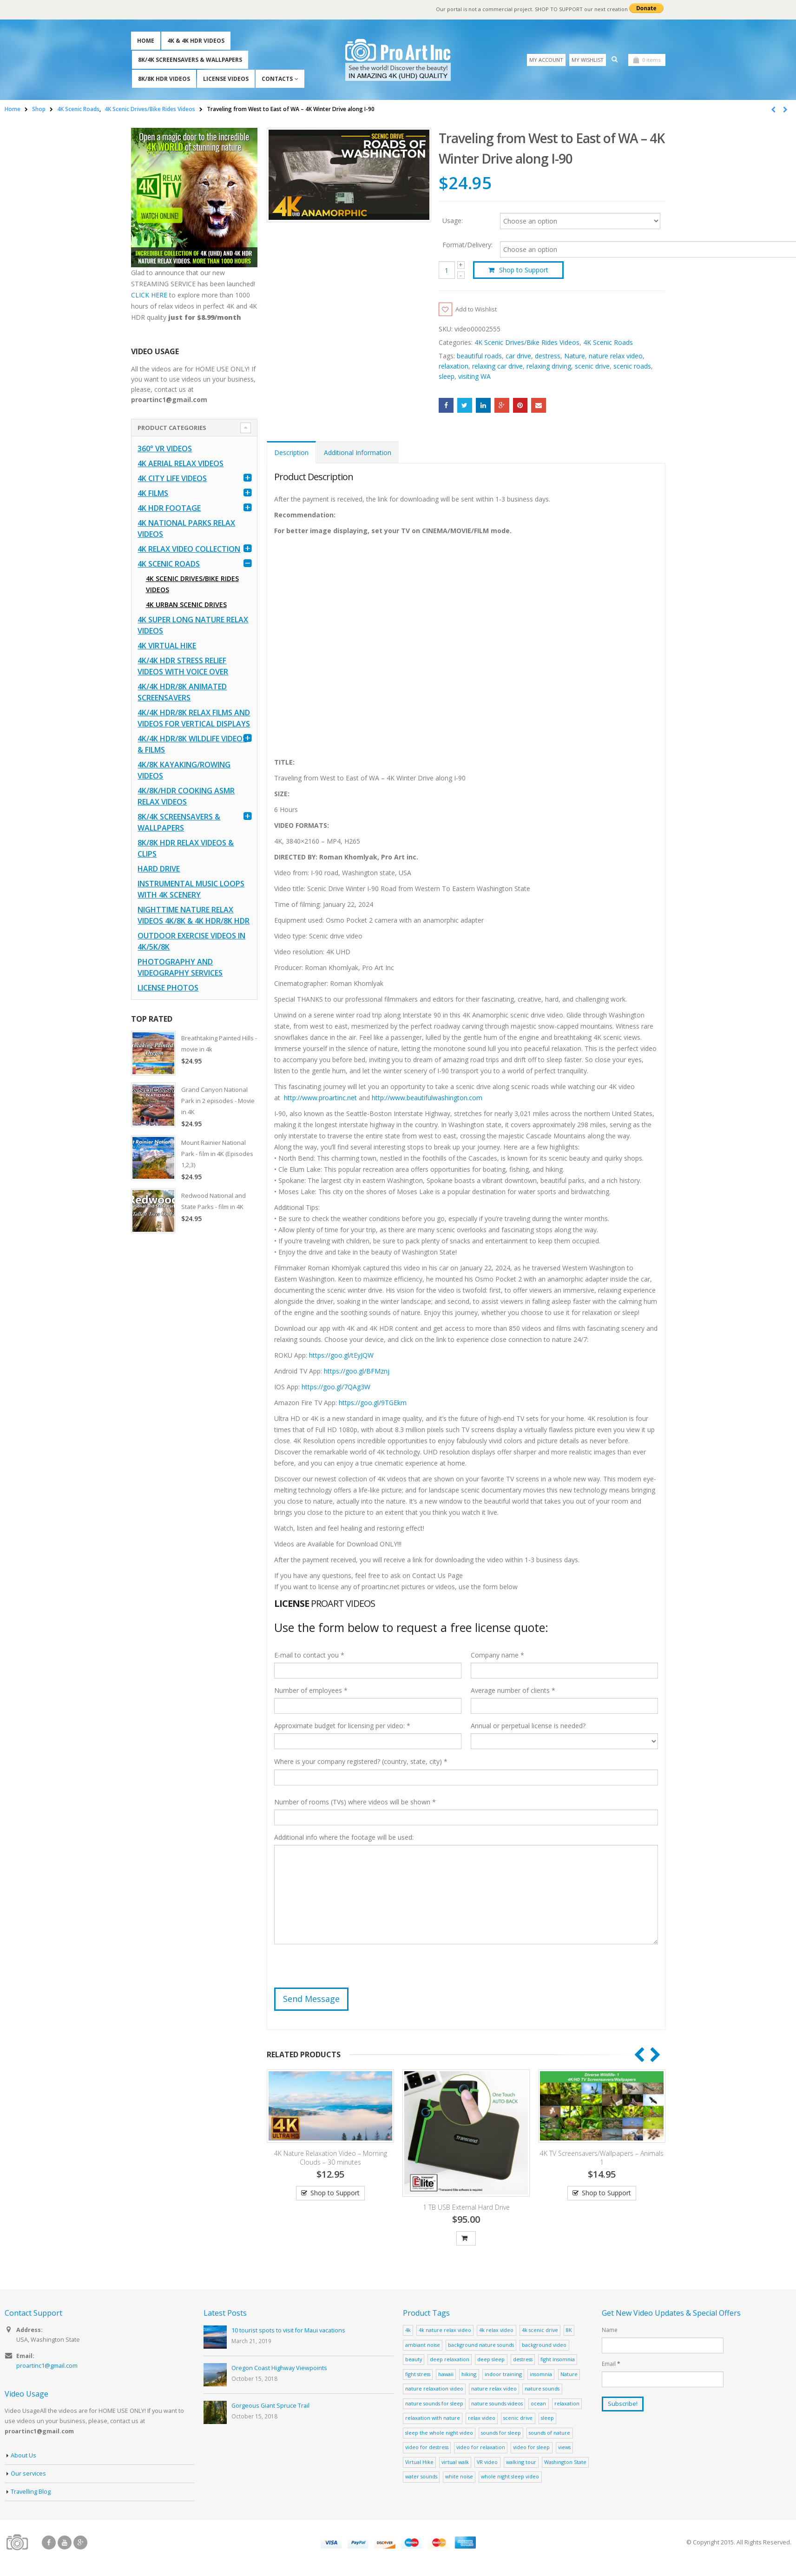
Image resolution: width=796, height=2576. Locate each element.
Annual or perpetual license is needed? (528, 1726)
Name (610, 2330)
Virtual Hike (419, 2462)
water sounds (421, 2477)
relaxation (453, 367)
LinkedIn (483, 406)
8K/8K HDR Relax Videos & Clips (186, 848)
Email (538, 406)
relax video (481, 2418)
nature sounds (542, 2389)
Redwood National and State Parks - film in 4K (213, 1201)
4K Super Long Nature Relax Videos (193, 625)
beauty (413, 2360)
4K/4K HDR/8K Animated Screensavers (182, 692)
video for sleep (531, 2447)
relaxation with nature (432, 2418)
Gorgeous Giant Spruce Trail (270, 2407)
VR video (487, 2462)
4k (408, 2330)
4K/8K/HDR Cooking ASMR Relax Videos (186, 796)
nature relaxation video (434, 2389)
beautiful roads (479, 356)
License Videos (226, 79)
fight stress (417, 2374)
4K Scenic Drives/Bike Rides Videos (526, 343)
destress (547, 356)
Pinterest (520, 406)
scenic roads (632, 367)
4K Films (153, 493)
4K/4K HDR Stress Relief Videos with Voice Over (183, 666)
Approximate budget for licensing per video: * (342, 1726)
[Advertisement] (194, 1386)
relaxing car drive (497, 367)
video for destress (426, 2447)
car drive (518, 356)
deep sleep (491, 2360)
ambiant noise (422, 2345)
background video (544, 2345)
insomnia (541, 2374)
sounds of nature (549, 2433)
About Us (23, 2456)
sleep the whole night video (439, 2433)
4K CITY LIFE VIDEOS (172, 478)
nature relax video (616, 356)
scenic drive (592, 367)
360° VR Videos (165, 448)
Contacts (277, 79)
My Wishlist (588, 59)
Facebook (446, 406)
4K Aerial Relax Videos (181, 463)
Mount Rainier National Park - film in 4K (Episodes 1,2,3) (217, 1153)
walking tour (521, 2462)
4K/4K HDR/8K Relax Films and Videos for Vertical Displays (194, 718)
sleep (446, 377)
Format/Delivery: (467, 245)
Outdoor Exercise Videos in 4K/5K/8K (191, 941)
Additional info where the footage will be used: (344, 1838)
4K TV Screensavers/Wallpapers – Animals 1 (602, 2158)
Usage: (452, 220)
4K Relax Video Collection (189, 549)
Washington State (565, 2462)
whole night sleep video (510, 2477)
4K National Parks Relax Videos (186, 528)
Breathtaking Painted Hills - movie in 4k (219, 1043)
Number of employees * (311, 1691)
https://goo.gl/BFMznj (356, 1371)
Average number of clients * (513, 1691)
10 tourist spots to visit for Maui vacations (288, 2331)
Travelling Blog (31, 2493)
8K (569, 2330)
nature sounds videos (497, 2404)
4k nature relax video (445, 2330)
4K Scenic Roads (608, 343)
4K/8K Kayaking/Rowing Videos (184, 770)
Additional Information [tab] (357, 453)
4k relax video (496, 2330)
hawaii (446, 2374)
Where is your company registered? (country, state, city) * (360, 1762)
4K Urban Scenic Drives (186, 604)
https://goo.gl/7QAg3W (336, 1387)
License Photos (168, 988)
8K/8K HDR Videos (164, 79)
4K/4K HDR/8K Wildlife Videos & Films (192, 744)
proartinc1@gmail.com (47, 2367)
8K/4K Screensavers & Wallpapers (190, 60)
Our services (28, 2474)
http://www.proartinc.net (320, 1098)
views (564, 2447)
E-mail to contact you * (309, 1655)
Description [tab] (291, 453)
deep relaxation (449, 2360)
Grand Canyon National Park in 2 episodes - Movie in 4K (218, 1100)
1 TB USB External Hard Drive (466, 2208)
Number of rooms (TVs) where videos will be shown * (355, 1802)
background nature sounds (481, 2345)
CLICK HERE (149, 295)
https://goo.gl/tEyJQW (341, 1355)
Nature (574, 356)
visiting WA (474, 377)
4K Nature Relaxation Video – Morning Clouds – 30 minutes (330, 2158)
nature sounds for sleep (434, 2404)
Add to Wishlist (479, 309)
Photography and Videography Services (180, 967)
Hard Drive (159, 869)
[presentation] (344, 1970)
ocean (538, 2404)
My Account (546, 59)
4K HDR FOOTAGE (169, 508)
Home (145, 41)
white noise (459, 2477)
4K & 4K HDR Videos (195, 41)
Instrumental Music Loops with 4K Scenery (191, 889)
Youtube (65, 2543)
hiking (468, 2374)
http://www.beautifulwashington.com (426, 1098)
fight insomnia (557, 2360)
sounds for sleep (501, 2433)
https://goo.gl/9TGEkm (373, 1403)
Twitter (464, 406)
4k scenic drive (540, 2330)
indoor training (503, 2374)
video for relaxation (480, 2447)
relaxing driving (548, 367)
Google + (501, 406)
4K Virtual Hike (167, 646)
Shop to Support (523, 269)
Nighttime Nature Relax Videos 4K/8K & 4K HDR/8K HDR (194, 915)
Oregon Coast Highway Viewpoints (279, 2369)
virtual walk (455, 2462)
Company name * (497, 1655)
